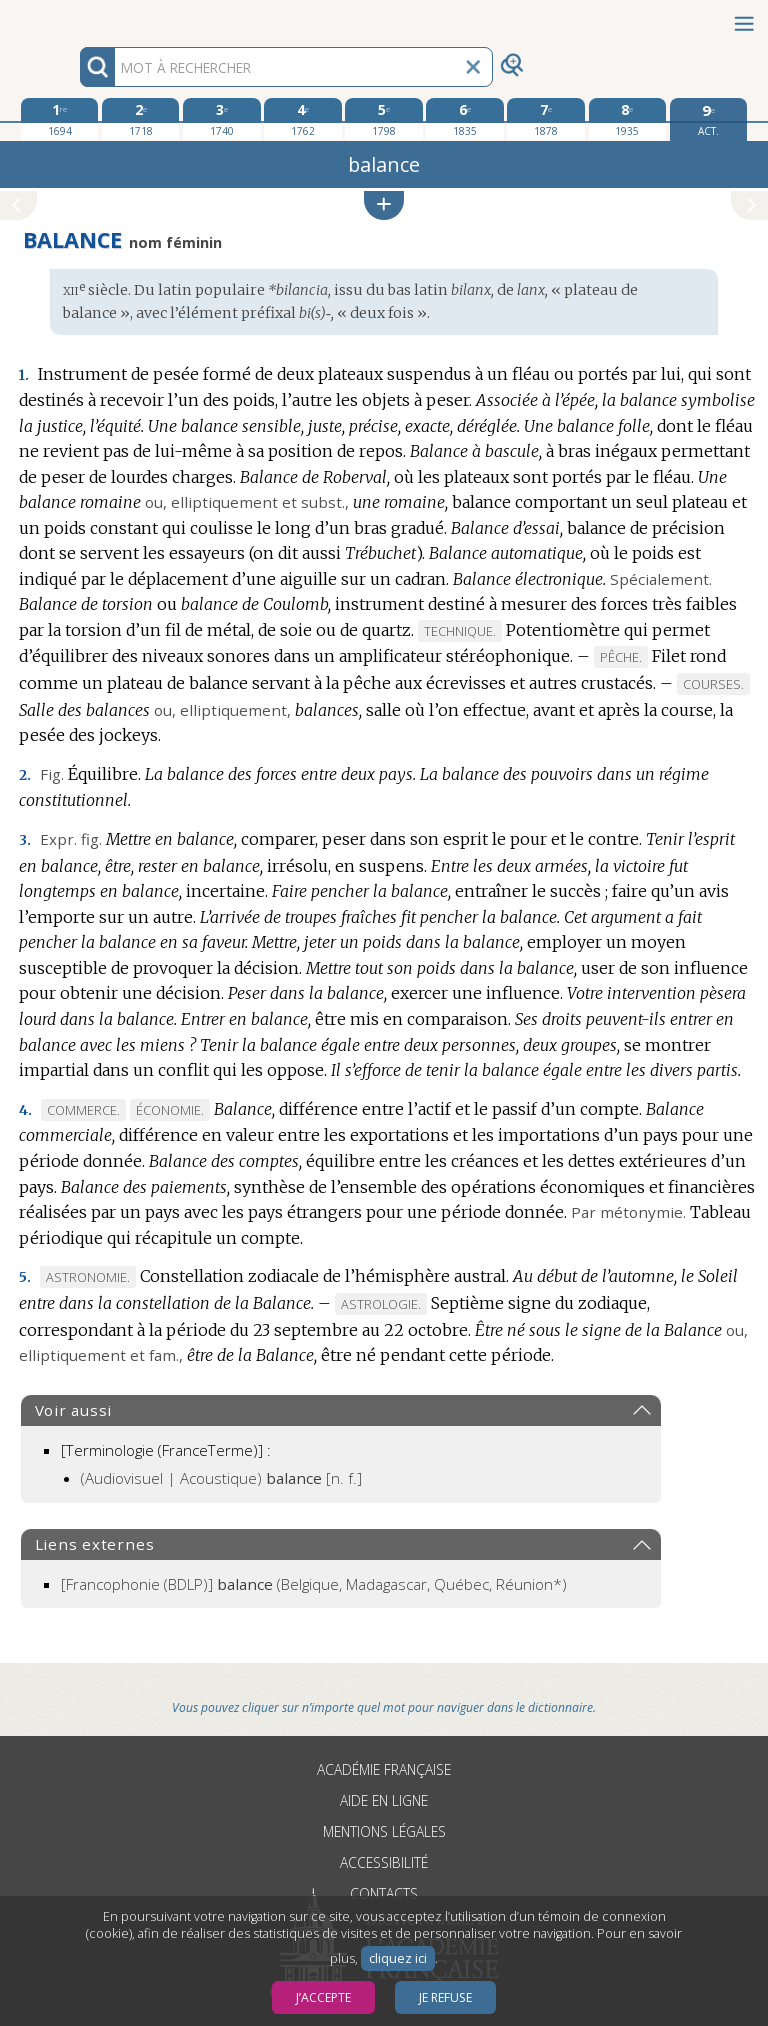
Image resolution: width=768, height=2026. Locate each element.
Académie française (384, 1769)
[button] (384, 205)
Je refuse (445, 1997)
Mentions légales (384, 1831)
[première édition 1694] (59, 119)
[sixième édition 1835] (464, 119)
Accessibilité (384, 1862)
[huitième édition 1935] (627, 119)
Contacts (384, 1893)
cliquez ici (398, 1958)
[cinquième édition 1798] (383, 119)
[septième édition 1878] (545, 119)
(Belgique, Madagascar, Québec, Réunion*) (314, 1584)
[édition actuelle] (708, 119)
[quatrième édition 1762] (302, 119)
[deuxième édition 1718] (140, 119)
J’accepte (323, 1997)
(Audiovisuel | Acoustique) (221, 1478)
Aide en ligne (384, 1800)
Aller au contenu (78, 17)
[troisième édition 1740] (221, 119)
